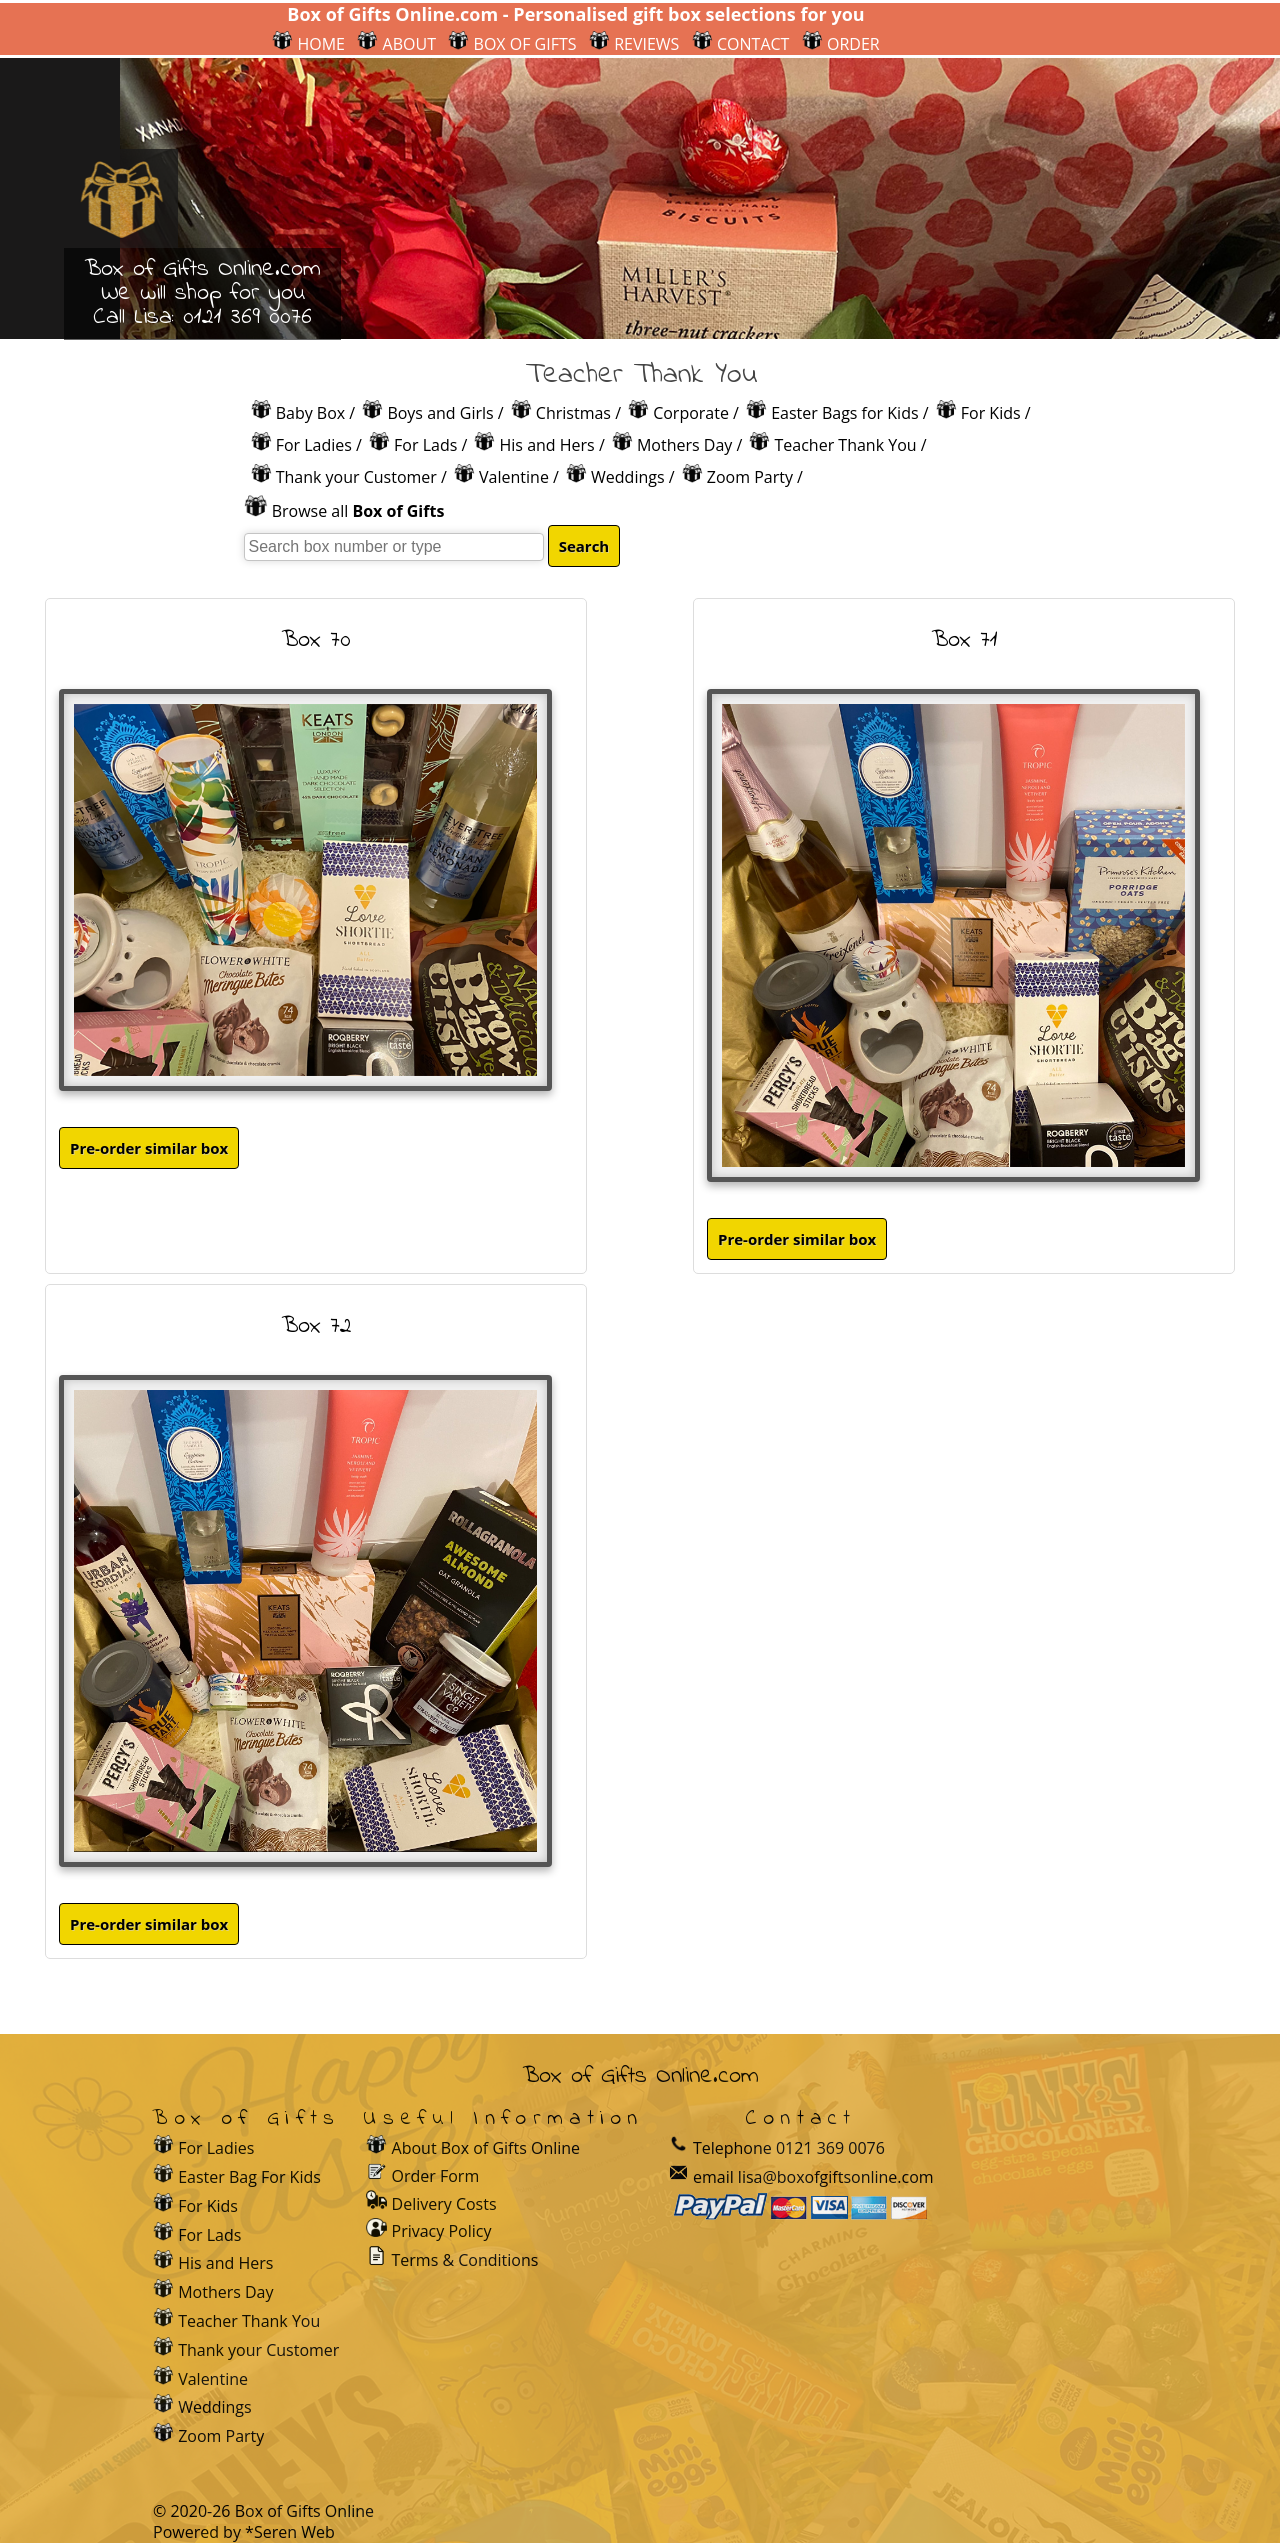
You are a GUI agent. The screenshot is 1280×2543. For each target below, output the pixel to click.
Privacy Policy (442, 2231)
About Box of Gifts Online (486, 2148)
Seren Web (294, 2532)
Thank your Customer (356, 477)
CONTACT (741, 44)
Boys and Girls (440, 413)
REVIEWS (634, 44)
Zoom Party (750, 477)
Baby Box (311, 413)
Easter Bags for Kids (844, 413)
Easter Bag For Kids (249, 2177)
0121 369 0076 (247, 317)
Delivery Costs (444, 2204)
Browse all (358, 511)
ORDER (841, 44)
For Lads (425, 445)
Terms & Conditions (465, 2260)
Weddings (628, 477)
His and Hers (547, 445)
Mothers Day (684, 445)
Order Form (436, 2175)
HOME (308, 44)
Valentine (514, 477)
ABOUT (396, 44)
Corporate (691, 413)
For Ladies (314, 445)
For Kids (991, 413)
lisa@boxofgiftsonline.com (836, 2177)
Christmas (573, 413)
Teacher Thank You (845, 445)
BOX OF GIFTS (512, 44)
